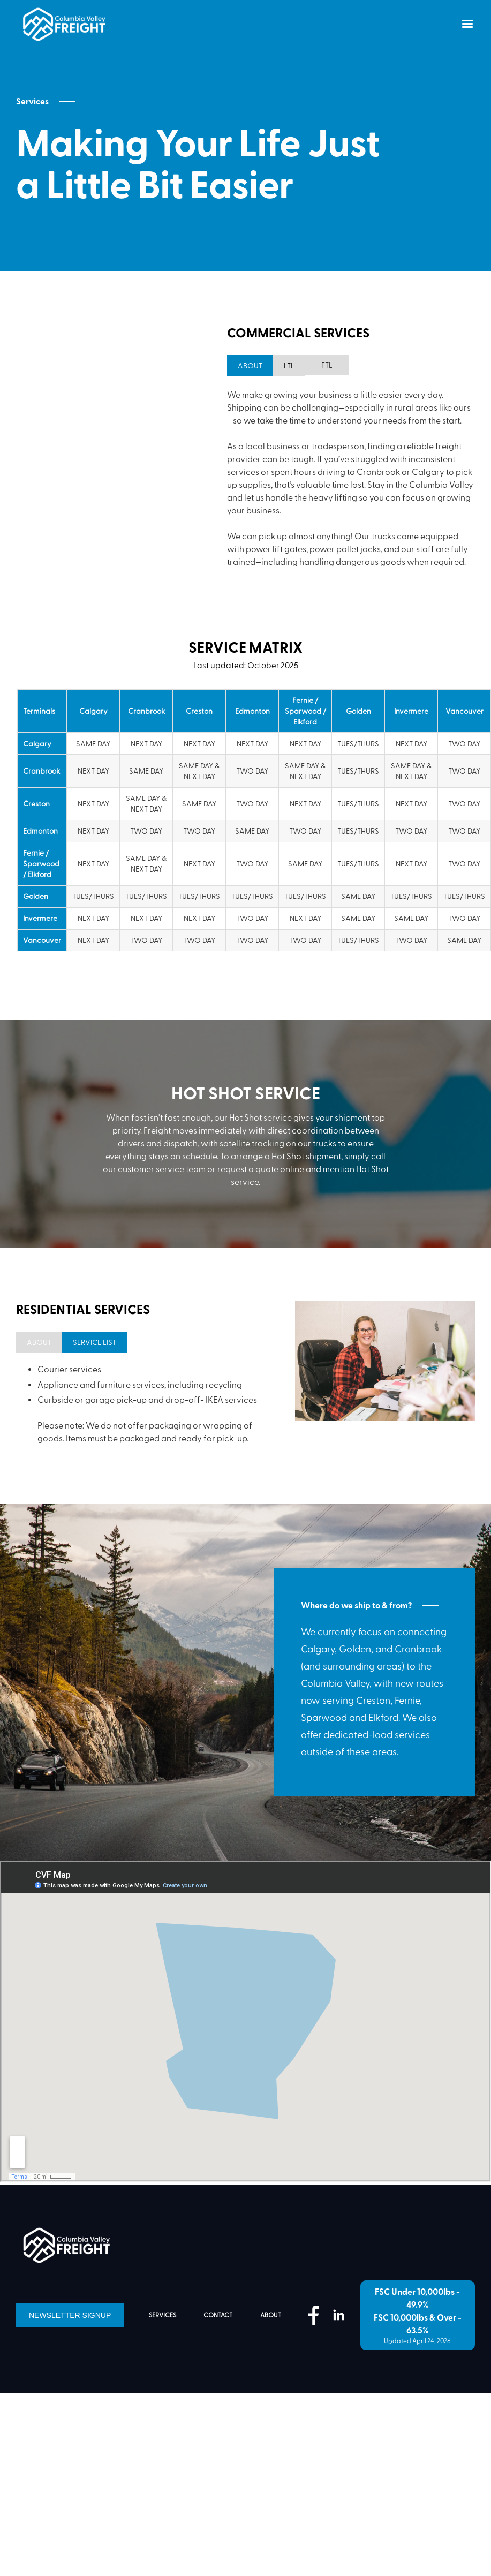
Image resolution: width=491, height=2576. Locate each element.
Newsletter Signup (70, 2379)
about (270, 2379)
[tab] (312, 365)
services (162, 2379)
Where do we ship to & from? (356, 1670)
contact (217, 2379)
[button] (467, 24)
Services (32, 101)
